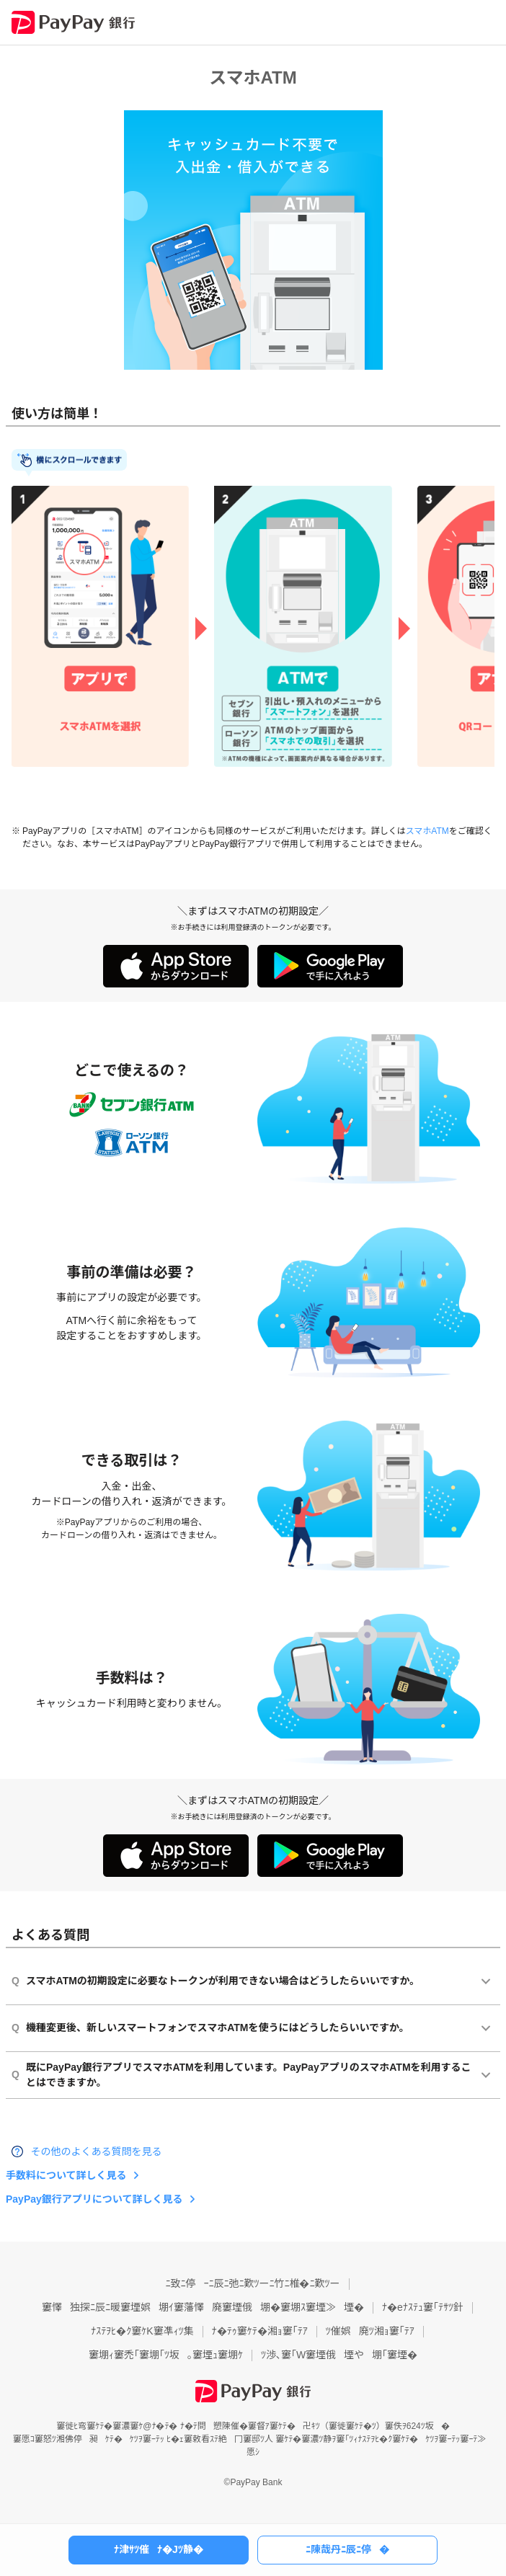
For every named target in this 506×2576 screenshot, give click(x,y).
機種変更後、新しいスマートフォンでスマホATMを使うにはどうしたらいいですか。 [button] (210, 2027)
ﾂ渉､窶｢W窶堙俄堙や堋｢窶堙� (339, 2354)
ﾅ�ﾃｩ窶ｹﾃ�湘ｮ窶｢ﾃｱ (260, 2331)
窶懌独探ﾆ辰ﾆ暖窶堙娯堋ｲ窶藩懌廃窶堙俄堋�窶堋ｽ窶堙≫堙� (203, 2307)
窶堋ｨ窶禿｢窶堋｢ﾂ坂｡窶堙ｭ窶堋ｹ (166, 2354)
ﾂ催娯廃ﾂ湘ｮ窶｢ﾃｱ (370, 2331)
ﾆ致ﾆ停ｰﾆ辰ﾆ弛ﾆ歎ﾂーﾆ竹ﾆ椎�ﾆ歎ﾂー (253, 2283)
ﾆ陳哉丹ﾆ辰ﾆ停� (347, 2549)
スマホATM (427, 831)
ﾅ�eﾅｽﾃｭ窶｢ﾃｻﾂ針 (422, 2307)
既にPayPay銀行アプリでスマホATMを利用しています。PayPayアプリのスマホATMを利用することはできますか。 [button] (241, 2074)
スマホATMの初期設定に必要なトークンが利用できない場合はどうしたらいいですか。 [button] (216, 1981)
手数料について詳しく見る (66, 2175)
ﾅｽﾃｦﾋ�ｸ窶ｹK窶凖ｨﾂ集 (142, 2331)
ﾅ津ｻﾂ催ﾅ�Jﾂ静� (158, 2549)
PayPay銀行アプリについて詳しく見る (94, 2199)
